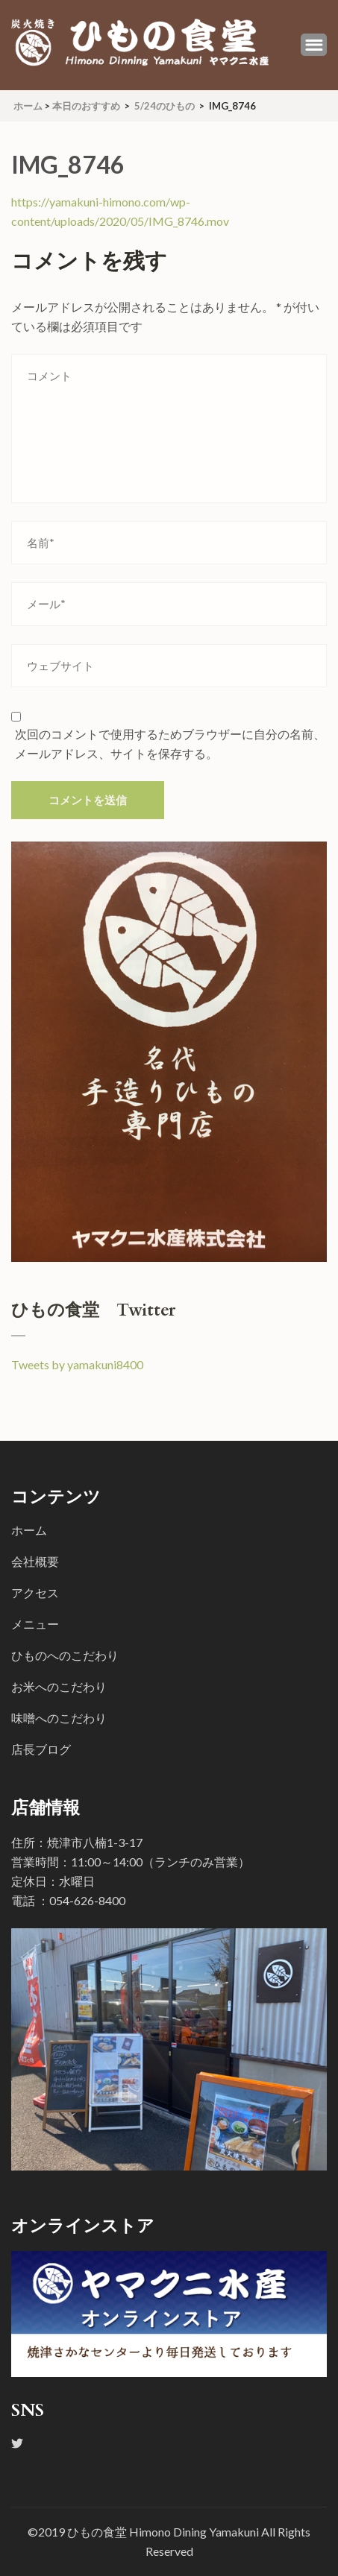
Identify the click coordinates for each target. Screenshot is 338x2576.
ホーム (29, 1530)
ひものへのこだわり (65, 1655)
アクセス (35, 1592)
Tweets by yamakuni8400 (77, 1364)
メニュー (35, 1624)
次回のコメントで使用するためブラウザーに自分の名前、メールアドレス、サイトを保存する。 (170, 743)
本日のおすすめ (86, 106)
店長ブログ (41, 1749)
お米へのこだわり (59, 1686)
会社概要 (35, 1561)
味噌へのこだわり (59, 1718)
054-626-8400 (87, 1900)
